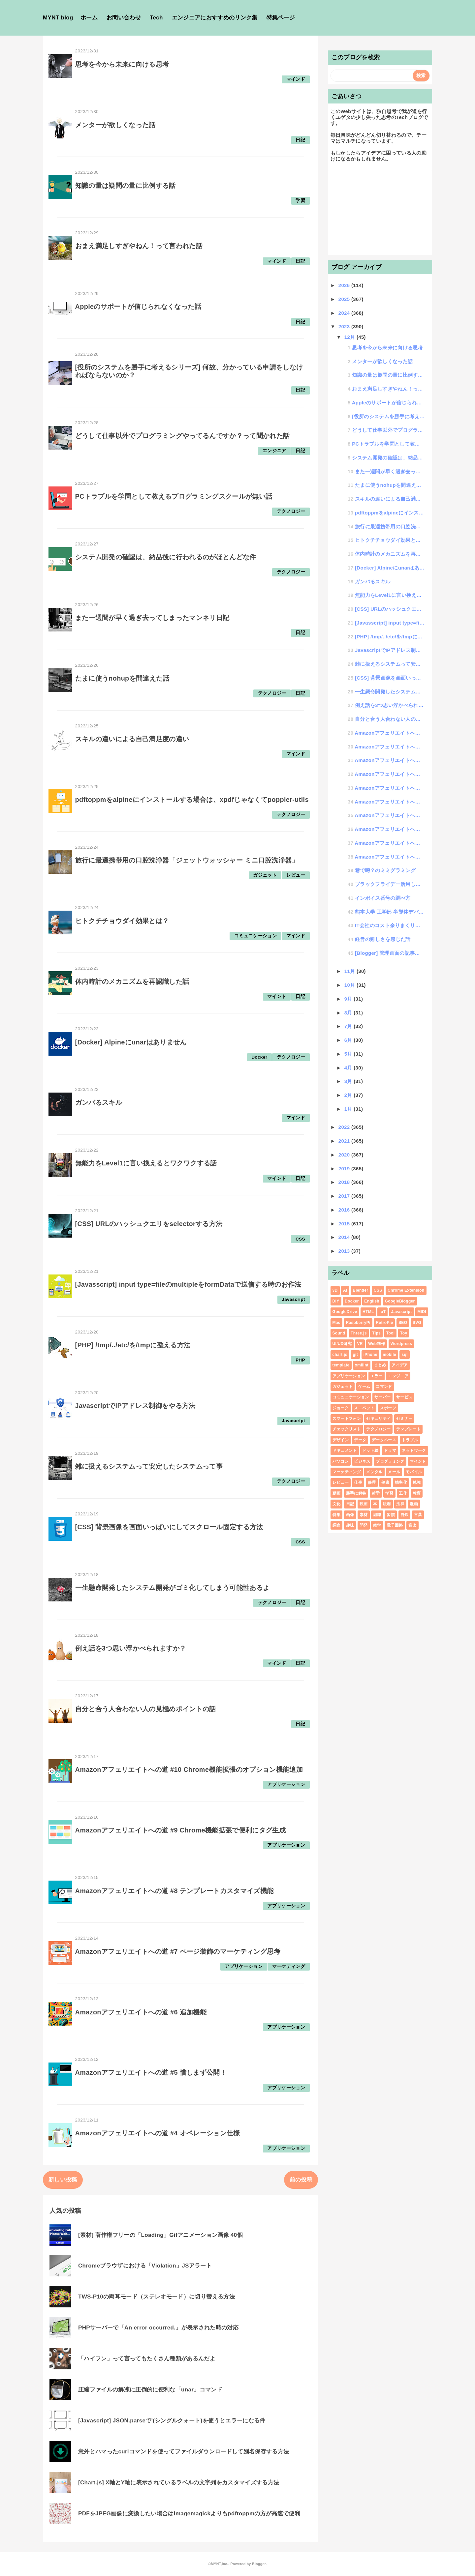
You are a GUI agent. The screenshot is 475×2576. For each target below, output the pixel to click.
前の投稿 (301, 2180)
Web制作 (376, 1343)
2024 (344, 313)
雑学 (377, 1525)
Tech (156, 18)
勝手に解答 (356, 1493)
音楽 (412, 1525)
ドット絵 (370, 1450)
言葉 (418, 1514)
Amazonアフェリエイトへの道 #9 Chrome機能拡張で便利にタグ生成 (180, 1830)
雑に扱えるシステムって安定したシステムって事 (149, 1466)
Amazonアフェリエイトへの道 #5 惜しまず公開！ (151, 2072)
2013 (344, 1251)
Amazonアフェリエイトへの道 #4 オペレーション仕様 (157, 2133)
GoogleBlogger (400, 1301)
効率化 (401, 1482)
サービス (404, 1397)
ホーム (89, 18)
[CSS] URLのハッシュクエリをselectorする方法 (149, 1223)
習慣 (391, 1514)
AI (345, 1290)
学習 (300, 200)
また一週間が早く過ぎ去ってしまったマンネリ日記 (152, 617)
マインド (295, 79)
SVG (417, 1322)
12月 (350, 337)
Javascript (293, 1299)
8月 (349, 1012)
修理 (372, 1482)
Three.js (359, 1333)
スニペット (364, 1408)
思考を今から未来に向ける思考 (122, 64)
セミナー (404, 1418)
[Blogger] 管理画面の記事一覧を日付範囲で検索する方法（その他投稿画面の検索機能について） (390, 953)
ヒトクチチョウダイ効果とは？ (122, 920)
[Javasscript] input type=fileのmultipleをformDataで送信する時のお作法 (188, 1284)
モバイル (414, 1472)
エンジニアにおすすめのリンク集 (215, 18)
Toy (403, 1333)
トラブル (410, 1440)
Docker (259, 1057)
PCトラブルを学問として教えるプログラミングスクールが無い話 (173, 496)
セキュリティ (378, 1418)
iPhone (370, 1354)
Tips (376, 1333)
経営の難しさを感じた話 (383, 939)
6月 (349, 1040)
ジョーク (340, 1408)
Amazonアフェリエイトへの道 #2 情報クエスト (390, 843)
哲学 (376, 1493)
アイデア (400, 1365)
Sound (338, 1333)
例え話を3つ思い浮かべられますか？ (130, 1648)
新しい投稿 (62, 2180)
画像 (350, 1514)
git (355, 1354)
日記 (300, 139)
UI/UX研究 (342, 1343)
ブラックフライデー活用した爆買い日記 (390, 884)
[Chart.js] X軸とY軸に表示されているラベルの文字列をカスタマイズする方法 (178, 2482)
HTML (368, 1311)
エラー (376, 1376)
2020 (344, 1154)
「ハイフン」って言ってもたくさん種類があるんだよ (146, 2359)
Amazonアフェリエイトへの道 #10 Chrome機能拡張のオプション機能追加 (189, 1769)
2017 (344, 1196)
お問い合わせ (124, 18)
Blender (360, 1290)
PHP (300, 1360)
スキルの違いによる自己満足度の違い (132, 739)
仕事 (358, 1482)
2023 (344, 326)
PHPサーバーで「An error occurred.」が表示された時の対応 (158, 2328)
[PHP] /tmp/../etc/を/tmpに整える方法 (133, 1345)
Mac (336, 1322)
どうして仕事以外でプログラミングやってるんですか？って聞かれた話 (182, 435)
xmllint (361, 1365)
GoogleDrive (344, 1311)
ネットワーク (414, 1450)
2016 (344, 1210)
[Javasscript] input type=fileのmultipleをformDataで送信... (390, 623)
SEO (402, 1322)
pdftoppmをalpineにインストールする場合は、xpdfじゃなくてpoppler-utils (192, 799)
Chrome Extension (406, 1290)
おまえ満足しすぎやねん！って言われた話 (139, 245)
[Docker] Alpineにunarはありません (131, 1042)
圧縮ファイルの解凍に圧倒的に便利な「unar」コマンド (150, 2389)
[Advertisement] (380, 211)
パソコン (340, 1461)
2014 (344, 1237)
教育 (417, 1493)
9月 (349, 999)
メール (394, 1472)
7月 (349, 1026)
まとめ (380, 1365)
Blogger (259, 2564)
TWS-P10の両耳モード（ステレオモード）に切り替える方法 (156, 2297)
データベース (384, 1440)
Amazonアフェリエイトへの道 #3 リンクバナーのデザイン (390, 829)
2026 (344, 285)
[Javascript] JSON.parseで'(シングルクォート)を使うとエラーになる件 (172, 2420)
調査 (336, 1525)
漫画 (414, 1504)
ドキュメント (344, 1450)
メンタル (374, 1472)
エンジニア (274, 450)
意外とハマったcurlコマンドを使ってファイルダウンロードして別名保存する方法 (183, 2451)
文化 (336, 1504)
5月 (349, 1054)
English (371, 1301)
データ (360, 1440)
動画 (336, 1493)
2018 (344, 1182)
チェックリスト (346, 1429)
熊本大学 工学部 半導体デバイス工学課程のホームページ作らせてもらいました (390, 912)
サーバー (382, 1397)
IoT (382, 1311)
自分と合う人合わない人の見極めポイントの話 (145, 1708)
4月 (349, 1067)
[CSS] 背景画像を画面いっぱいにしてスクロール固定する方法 (169, 1527)
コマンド (384, 1386)
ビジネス (362, 1461)
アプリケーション (286, 1784)
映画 (364, 1504)
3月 (349, 1081)
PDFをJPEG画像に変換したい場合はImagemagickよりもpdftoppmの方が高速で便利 (189, 2513)
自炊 (404, 1514)
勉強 (417, 1482)
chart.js (339, 1354)
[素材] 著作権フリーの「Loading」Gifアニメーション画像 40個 (160, 2235)
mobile (389, 1354)
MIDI (421, 1311)
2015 (344, 1223)
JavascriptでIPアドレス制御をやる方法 (135, 1405)
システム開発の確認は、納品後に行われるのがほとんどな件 (165, 557)
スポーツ (388, 1408)
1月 (349, 1109)
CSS (300, 1239)
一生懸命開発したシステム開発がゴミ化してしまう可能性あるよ (172, 1587)
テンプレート (408, 1429)
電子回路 (395, 1525)
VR (360, 1343)
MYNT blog (58, 18)
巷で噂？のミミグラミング (385, 870)
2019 (344, 1168)
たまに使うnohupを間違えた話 (122, 678)
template (341, 1365)
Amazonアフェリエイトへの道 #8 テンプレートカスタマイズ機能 (174, 1890)
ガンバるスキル (98, 1102)
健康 (385, 1482)
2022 (344, 1127)
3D (335, 1290)
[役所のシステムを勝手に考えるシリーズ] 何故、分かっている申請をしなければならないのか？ (388, 416)
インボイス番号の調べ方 (383, 898)
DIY (335, 1301)
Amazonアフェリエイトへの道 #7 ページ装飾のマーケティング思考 (177, 1951)
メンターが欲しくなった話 (115, 125)
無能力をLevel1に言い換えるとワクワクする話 (146, 1163)
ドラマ (390, 1450)
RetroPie (384, 1322)
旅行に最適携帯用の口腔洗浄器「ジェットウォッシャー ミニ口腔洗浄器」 (187, 860)
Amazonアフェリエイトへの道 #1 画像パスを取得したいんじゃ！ (390, 857)
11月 (350, 971)
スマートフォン (346, 1418)
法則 (387, 1504)
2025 (344, 299)
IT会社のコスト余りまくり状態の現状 (390, 925)
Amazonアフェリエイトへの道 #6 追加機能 (141, 2012)
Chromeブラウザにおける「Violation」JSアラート (145, 2266)
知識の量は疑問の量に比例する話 (125, 185)
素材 (364, 1514)
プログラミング (390, 1461)
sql (404, 1354)
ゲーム (364, 1386)
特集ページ (281, 18)
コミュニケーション (255, 935)
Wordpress (401, 1343)
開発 (364, 1525)
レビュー (295, 875)
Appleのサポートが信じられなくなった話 (138, 306)
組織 (377, 1514)
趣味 (350, 1525)
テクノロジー (291, 511)
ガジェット (265, 875)
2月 (349, 1095)
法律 (400, 1504)
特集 (336, 1514)
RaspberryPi (358, 1322)
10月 (350, 985)
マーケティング (288, 1966)
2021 (344, 1141)
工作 (403, 1493)
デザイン (340, 1440)
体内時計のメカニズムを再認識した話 (132, 981)
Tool (390, 1333)
